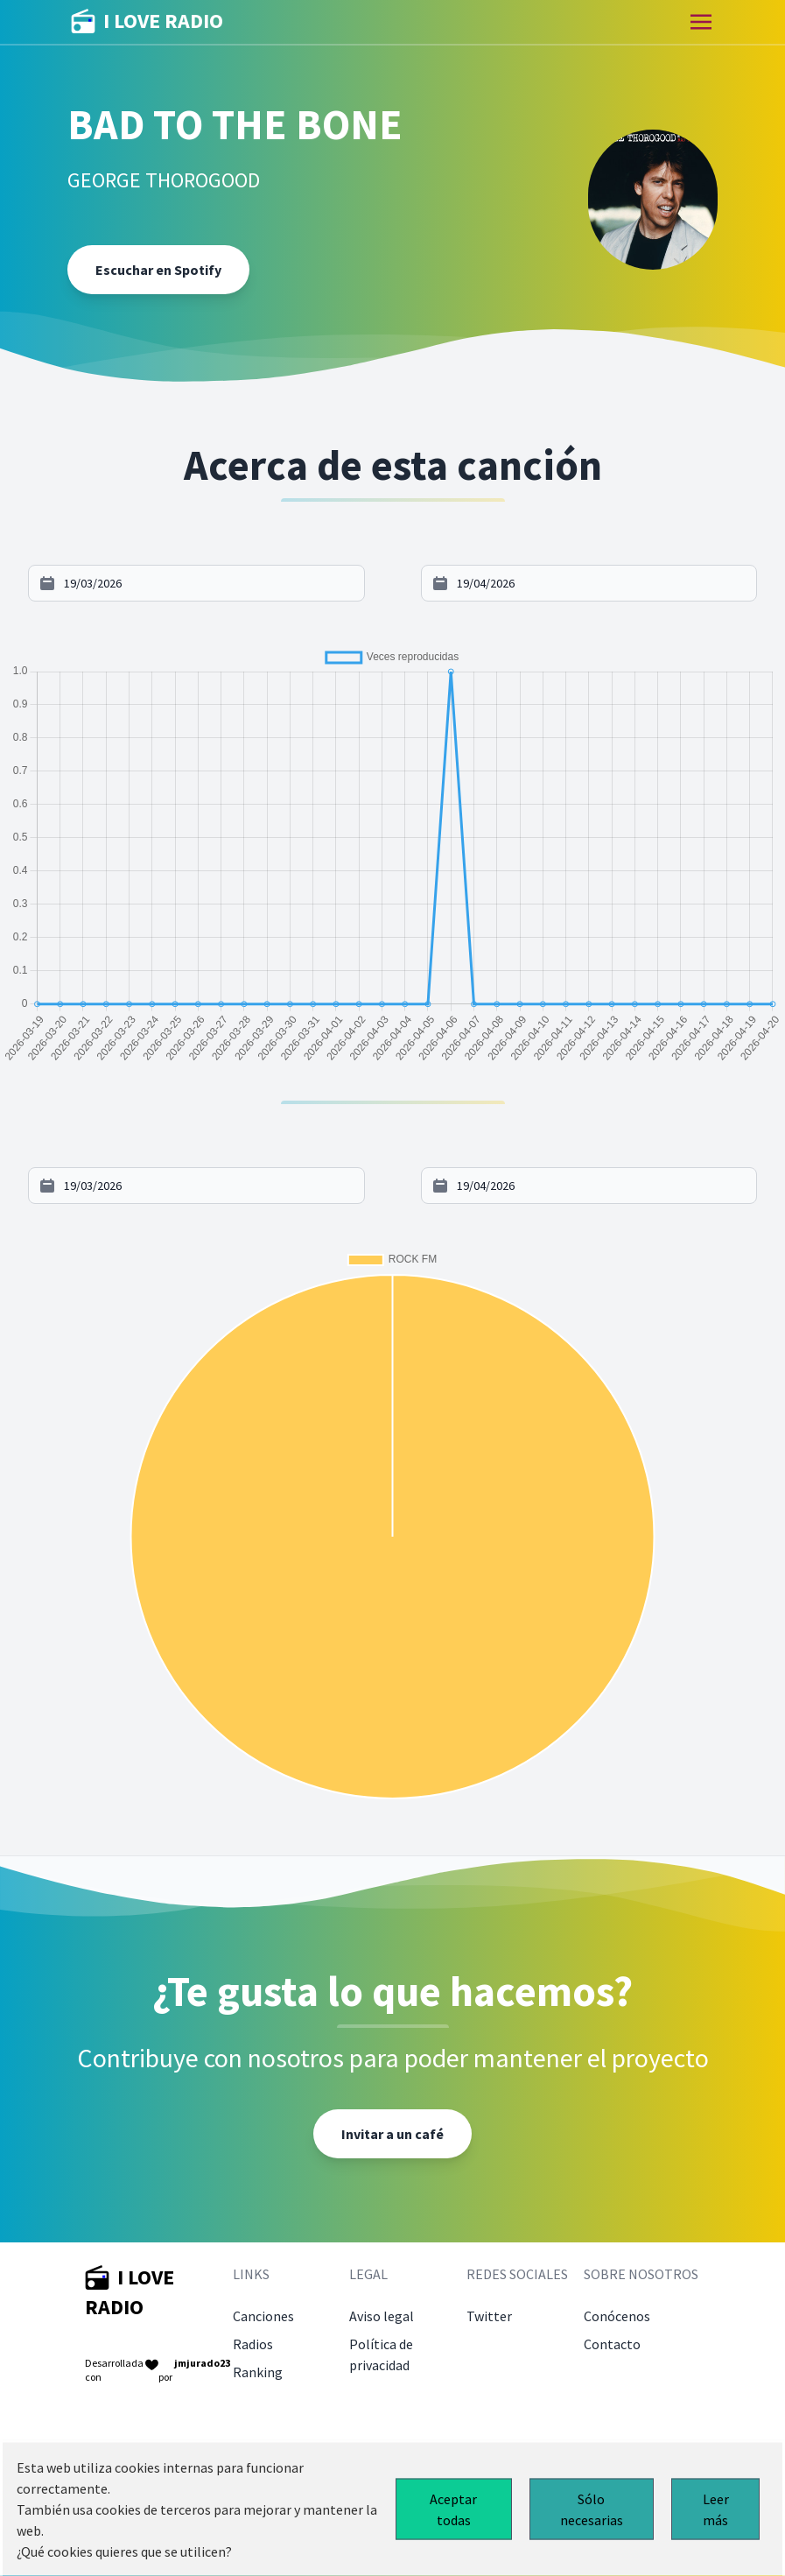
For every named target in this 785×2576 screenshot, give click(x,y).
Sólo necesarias (591, 2509)
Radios (253, 2344)
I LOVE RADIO (147, 22)
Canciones (263, 2316)
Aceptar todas (453, 2509)
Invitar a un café (392, 2134)
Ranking (258, 2372)
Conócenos (617, 2316)
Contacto (612, 2344)
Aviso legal (381, 2316)
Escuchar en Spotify (158, 269)
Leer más (716, 2509)
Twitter (489, 2316)
